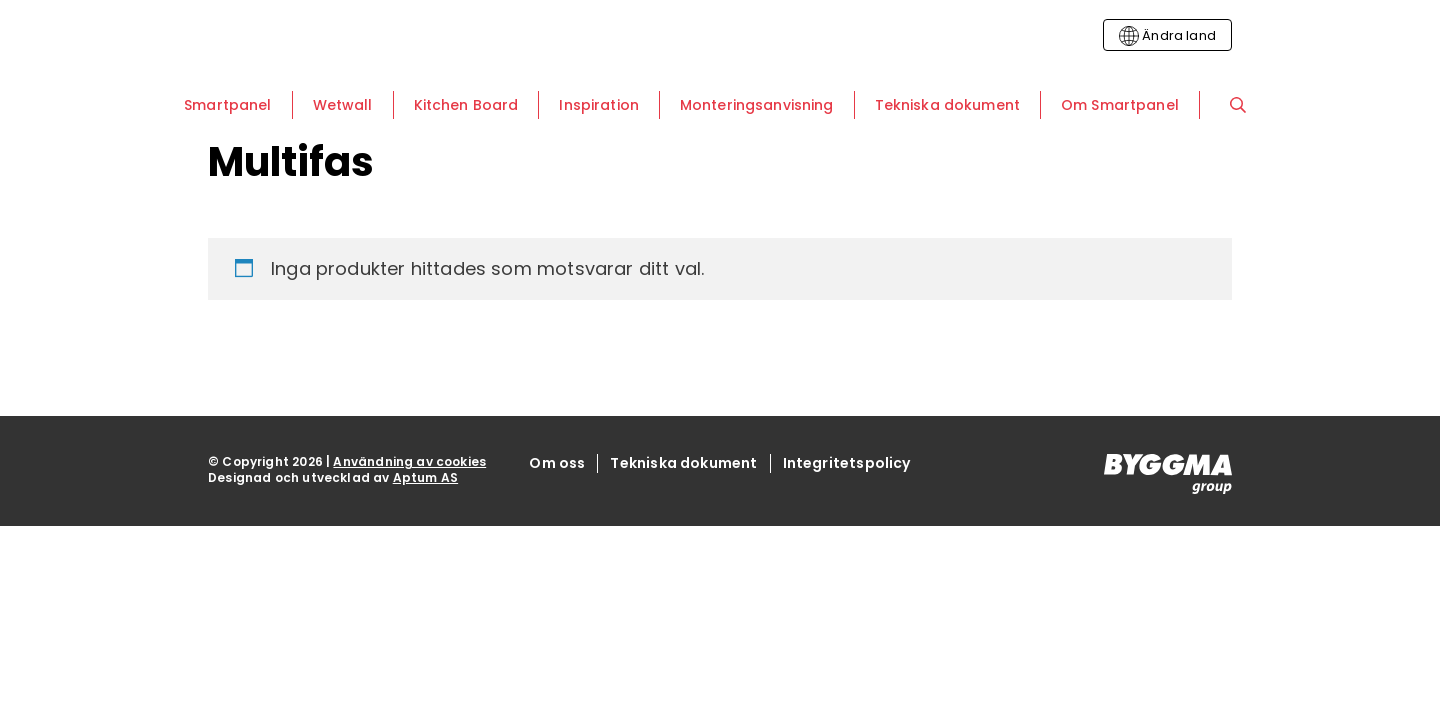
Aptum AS (425, 477)
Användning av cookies (409, 461)
